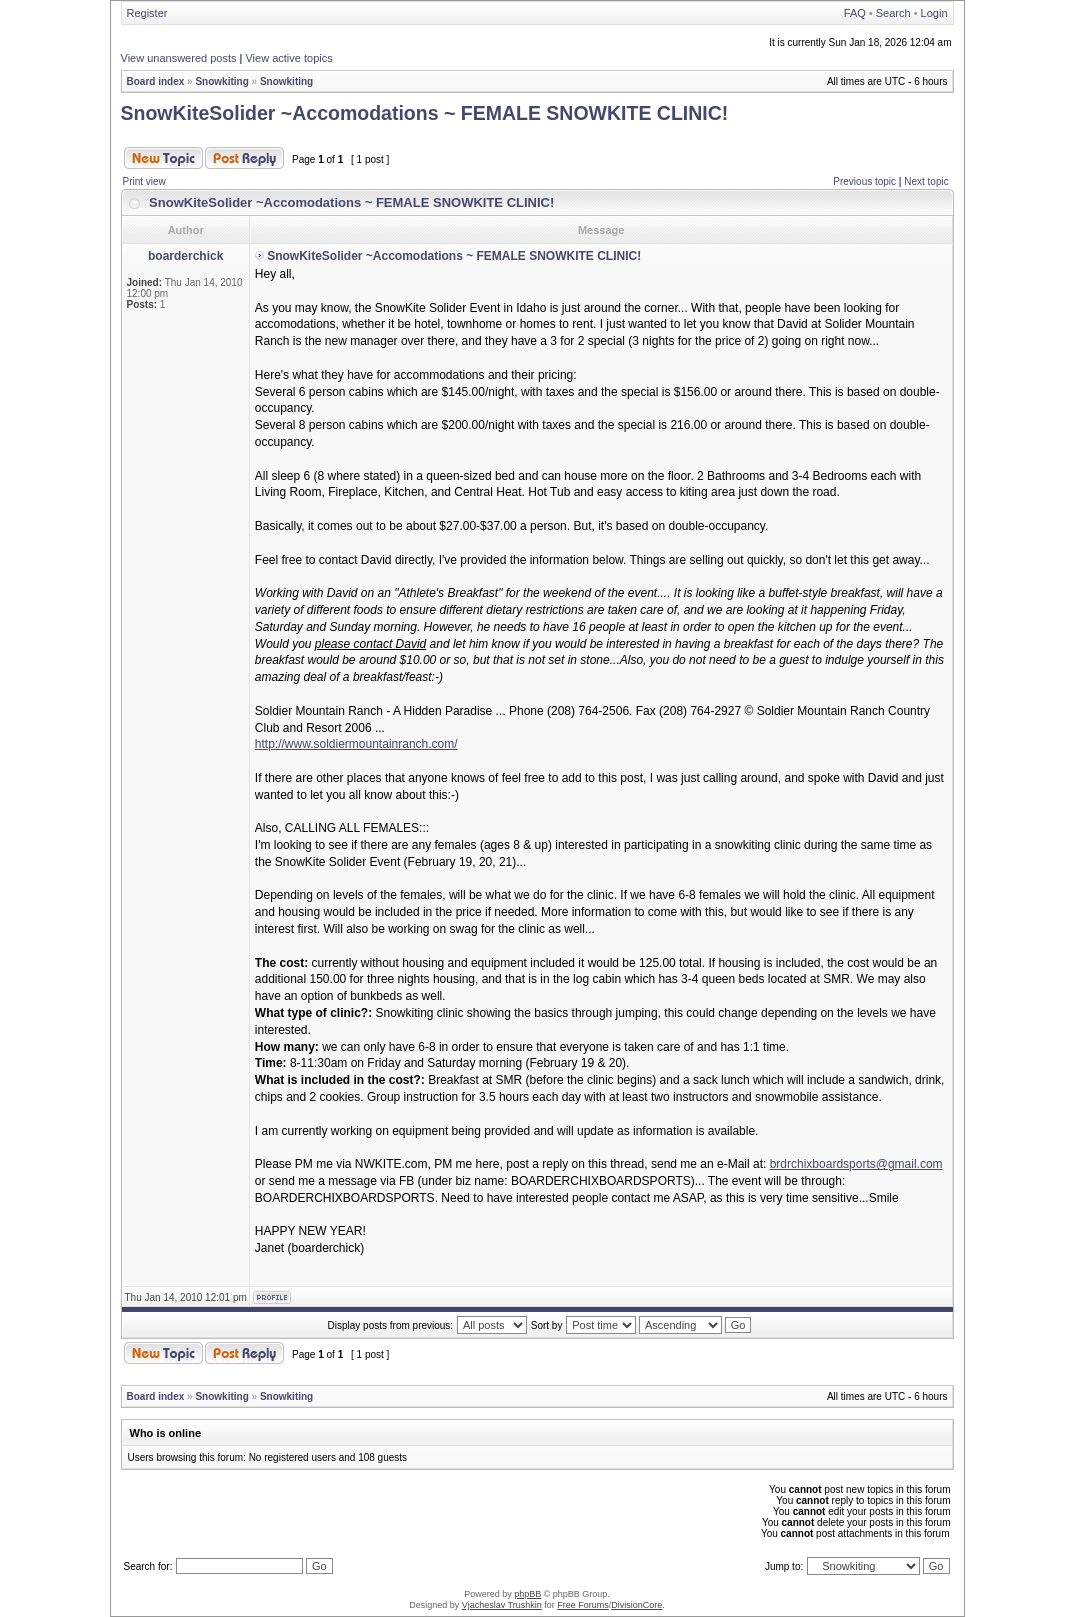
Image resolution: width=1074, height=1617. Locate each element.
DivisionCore (636, 1605)
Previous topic (864, 181)
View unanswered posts (179, 58)
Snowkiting (221, 81)
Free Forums (583, 1605)
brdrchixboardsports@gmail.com (856, 1164)
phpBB (527, 1594)
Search (893, 13)
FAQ (855, 13)
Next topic (926, 181)
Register (147, 13)
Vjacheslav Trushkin (502, 1605)
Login (934, 13)
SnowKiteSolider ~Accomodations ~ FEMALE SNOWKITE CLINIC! (425, 113)
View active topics (288, 58)
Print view (144, 181)
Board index (156, 81)
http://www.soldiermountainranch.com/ (356, 744)
